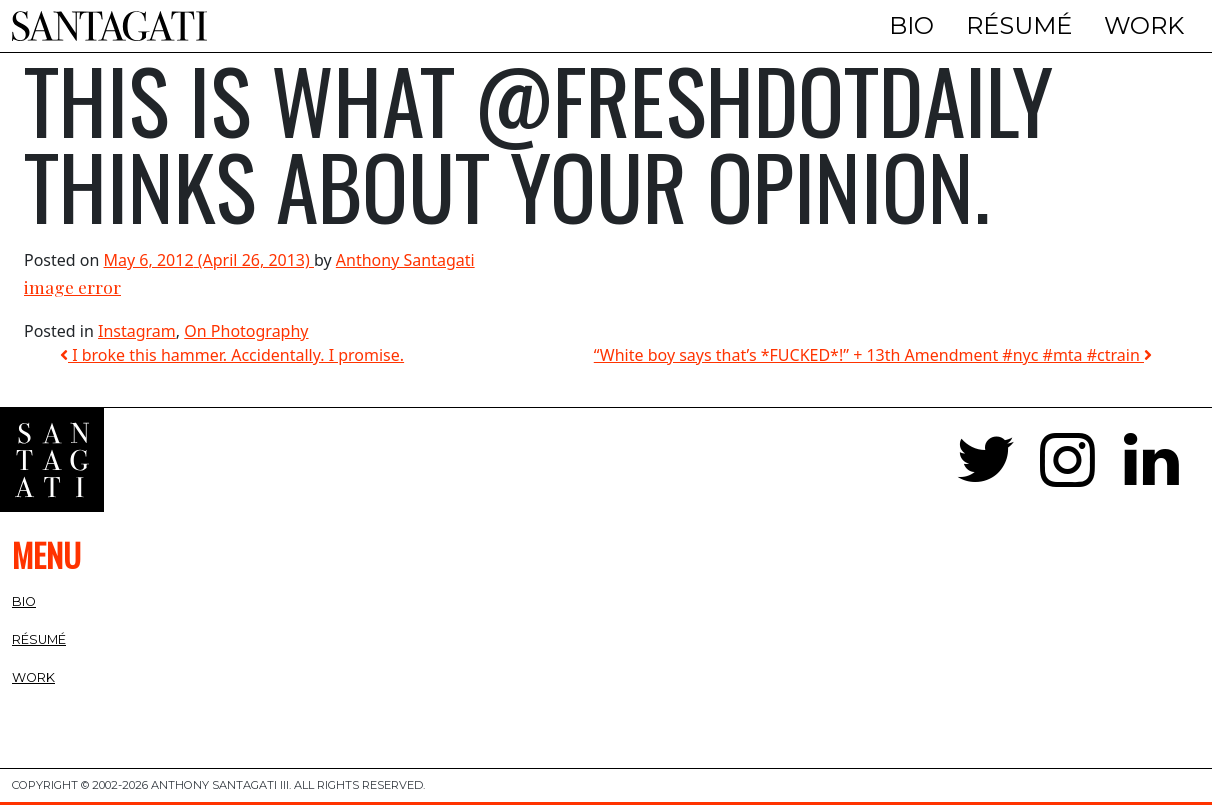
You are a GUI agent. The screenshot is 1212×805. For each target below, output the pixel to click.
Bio (911, 25)
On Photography (246, 331)
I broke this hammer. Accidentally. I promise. (232, 355)
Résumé (1019, 25)
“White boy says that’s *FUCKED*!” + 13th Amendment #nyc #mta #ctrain (873, 355)
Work (1144, 25)
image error (72, 286)
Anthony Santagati (405, 260)
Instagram (137, 331)
